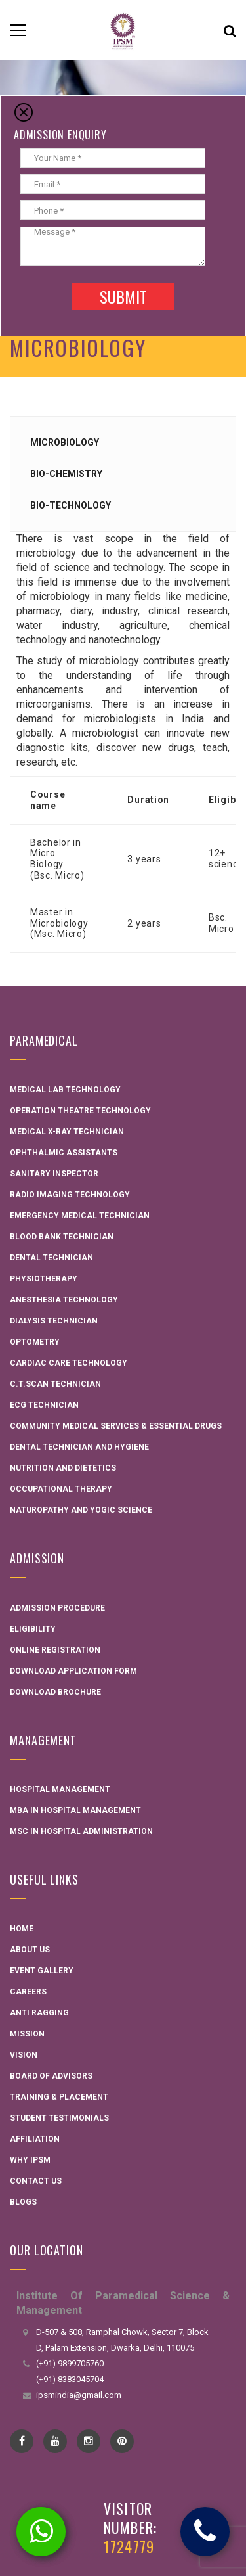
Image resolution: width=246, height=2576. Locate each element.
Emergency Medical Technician (80, 1215)
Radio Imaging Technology (70, 1194)
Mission (27, 2033)
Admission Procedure (57, 1608)
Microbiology (64, 442)
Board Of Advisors (51, 2076)
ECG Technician (44, 1405)
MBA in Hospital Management (75, 1810)
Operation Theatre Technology (80, 1110)
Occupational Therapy (61, 1489)
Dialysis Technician (54, 1320)
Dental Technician (51, 1257)
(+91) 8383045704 (70, 2379)
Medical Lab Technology (65, 1089)
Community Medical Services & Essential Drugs (116, 1426)
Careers (28, 1991)
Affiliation (35, 2139)
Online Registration (55, 1650)
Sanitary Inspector (54, 1173)
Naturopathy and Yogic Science (81, 1510)
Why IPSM (30, 2160)
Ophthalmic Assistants (63, 1152)
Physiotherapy (43, 1278)
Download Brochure (55, 1692)
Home (21, 1928)
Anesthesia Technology (64, 1299)
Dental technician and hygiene (79, 1447)
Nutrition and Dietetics (63, 1468)
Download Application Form (73, 1671)
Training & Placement (59, 2097)
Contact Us (36, 2181)
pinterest (122, 2441)
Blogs (23, 2202)
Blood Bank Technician (61, 1236)
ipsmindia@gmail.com (78, 2395)
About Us (30, 1949)
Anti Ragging (39, 2012)
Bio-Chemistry (66, 474)
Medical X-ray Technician (67, 1131)
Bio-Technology (70, 505)
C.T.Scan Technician (55, 1384)
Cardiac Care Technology (68, 1363)
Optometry (35, 1341)
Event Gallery (41, 1970)
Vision (23, 2054)
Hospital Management (60, 1789)
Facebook (22, 2441)
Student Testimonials (59, 2118)
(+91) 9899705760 (70, 2363)
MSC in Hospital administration (81, 1831)
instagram (89, 2441)
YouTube (55, 2441)
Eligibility (33, 1629)
